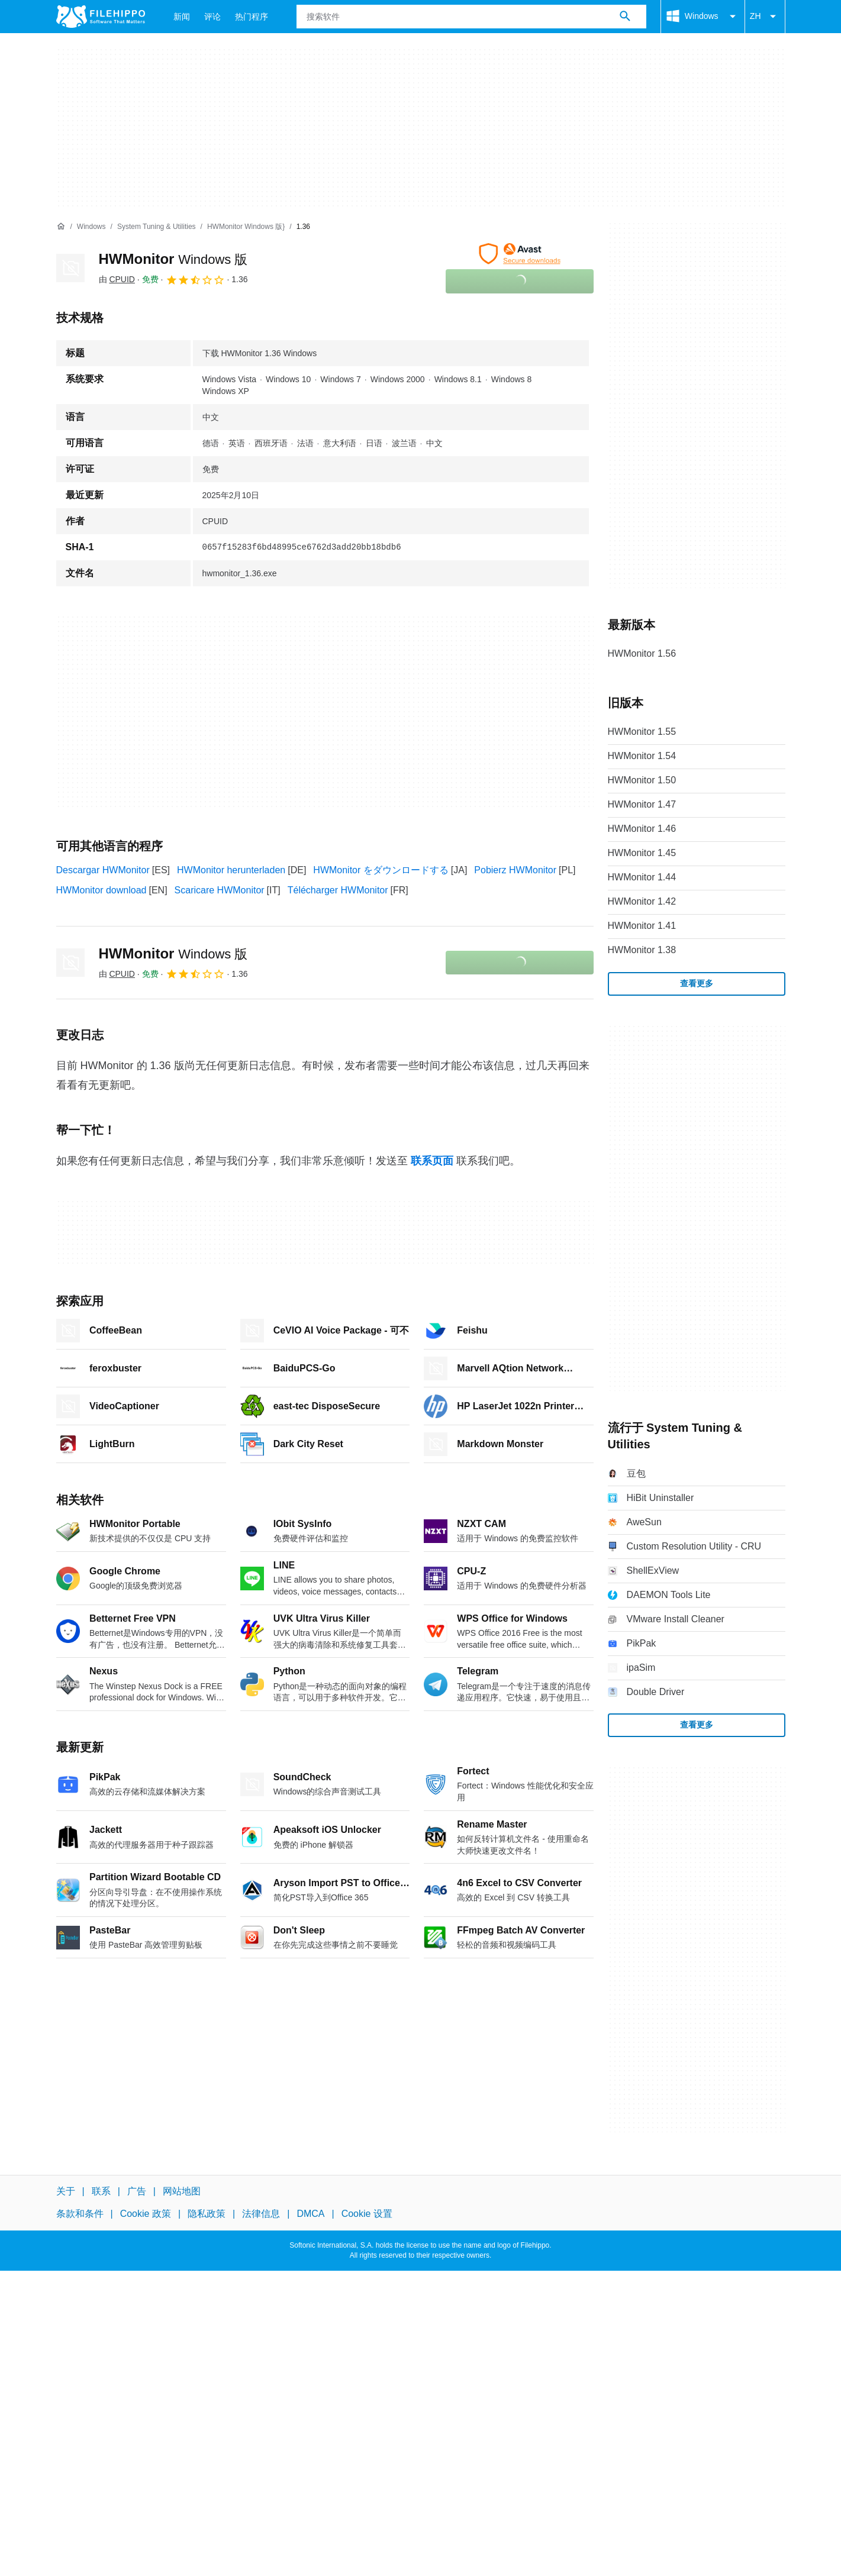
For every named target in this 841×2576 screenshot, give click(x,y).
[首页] (61, 226)
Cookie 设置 (366, 2214)
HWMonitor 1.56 (642, 653)
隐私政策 (206, 2214)
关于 (65, 2191)
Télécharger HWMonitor (338, 890)
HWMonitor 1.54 (642, 756)
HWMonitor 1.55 (642, 732)
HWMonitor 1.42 (642, 901)
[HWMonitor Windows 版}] (246, 227)
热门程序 (251, 16)
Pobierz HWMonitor (515, 870)
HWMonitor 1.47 (642, 804)
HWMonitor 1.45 (642, 853)
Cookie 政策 (145, 2214)
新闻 (181, 16)
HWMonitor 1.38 (642, 950)
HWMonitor (173, 259)
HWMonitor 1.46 (642, 829)
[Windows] (91, 227)
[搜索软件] (625, 16)
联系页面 (432, 1161)
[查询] (471, 16)
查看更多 (696, 983)
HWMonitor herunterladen (231, 870)
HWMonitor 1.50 (642, 780)
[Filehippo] (100, 16)
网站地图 (182, 2191)
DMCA (310, 2214)
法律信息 (261, 2214)
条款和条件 (80, 2214)
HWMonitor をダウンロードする (380, 870)
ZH (765, 16)
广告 (136, 2191)
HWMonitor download (101, 890)
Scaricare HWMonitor (220, 890)
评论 (212, 16)
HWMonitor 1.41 (642, 926)
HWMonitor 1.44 (642, 877)
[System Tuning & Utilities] (156, 227)
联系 (101, 2191)
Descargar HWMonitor (103, 870)
